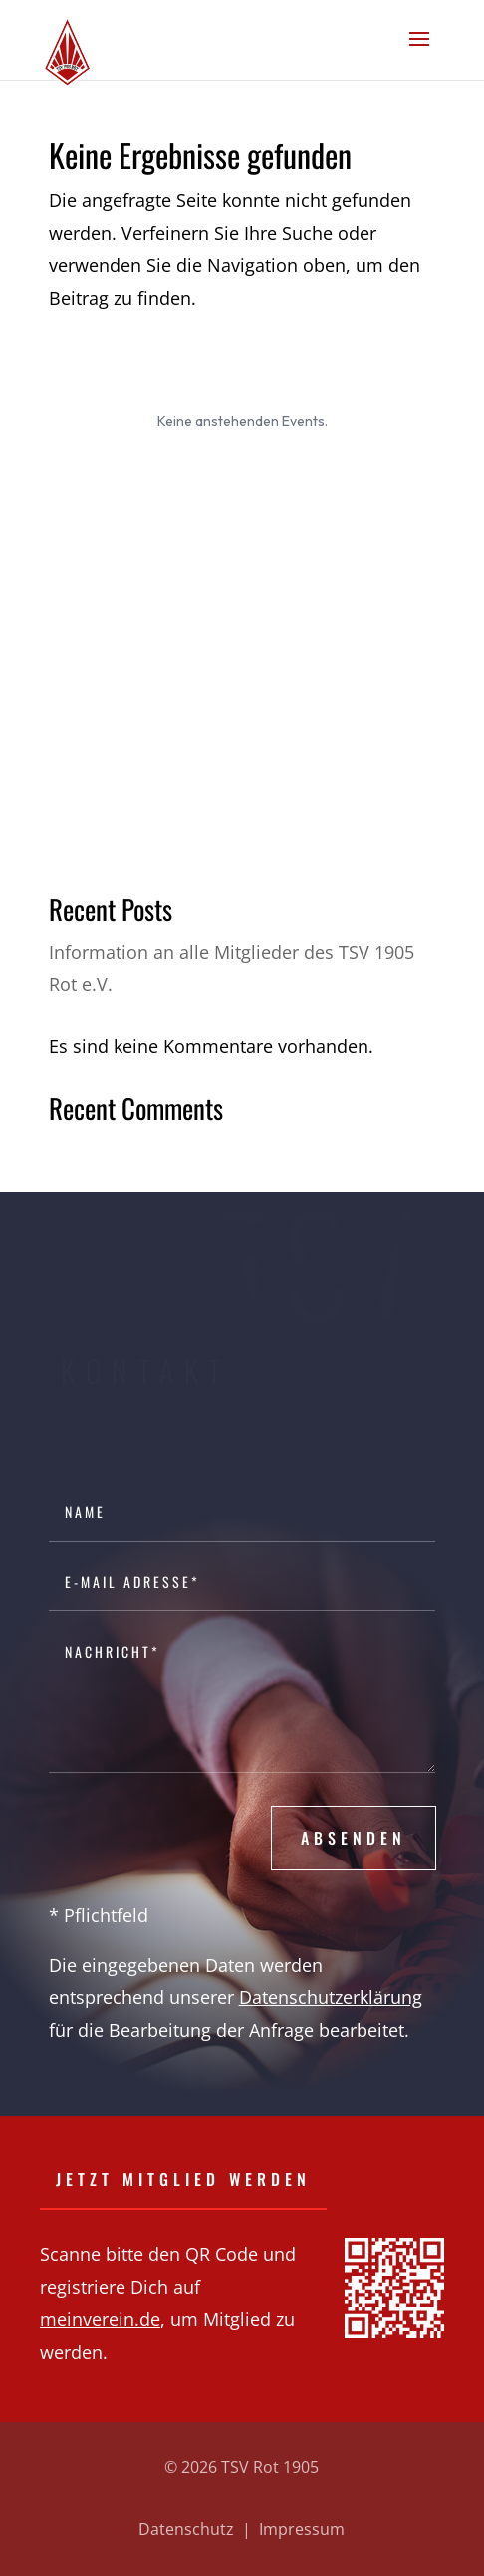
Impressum (302, 2529)
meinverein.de (100, 2319)
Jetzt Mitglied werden (183, 2179)
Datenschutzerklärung (330, 1997)
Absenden (353, 1838)
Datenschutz (186, 2529)
